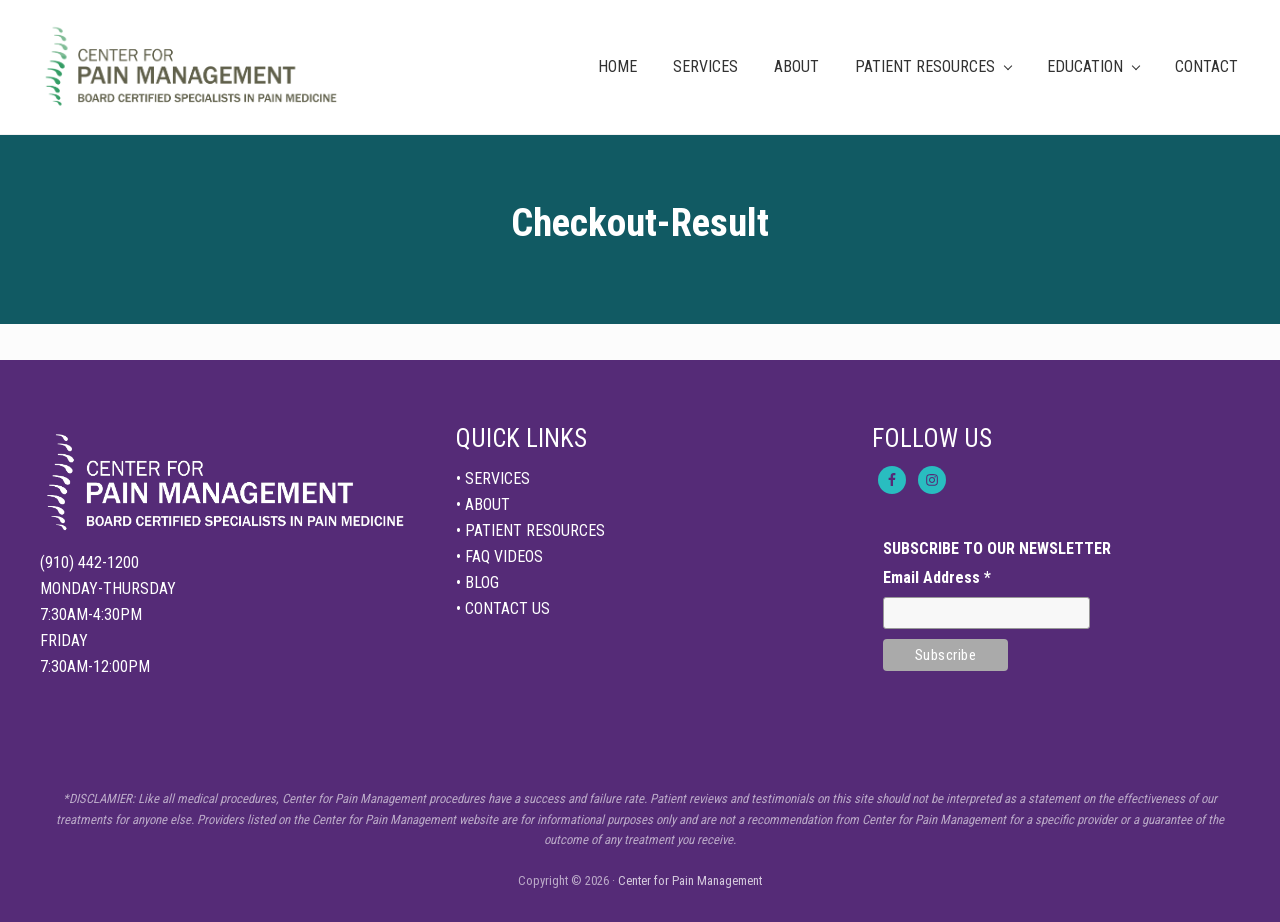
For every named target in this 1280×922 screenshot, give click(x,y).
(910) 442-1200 (89, 562)
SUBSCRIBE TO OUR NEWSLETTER (997, 548)
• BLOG (477, 582)
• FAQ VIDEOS (499, 556)
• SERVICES (493, 478)
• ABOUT (483, 504)
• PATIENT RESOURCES (530, 530)
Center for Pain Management (690, 880)
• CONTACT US (503, 608)
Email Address (937, 577)
